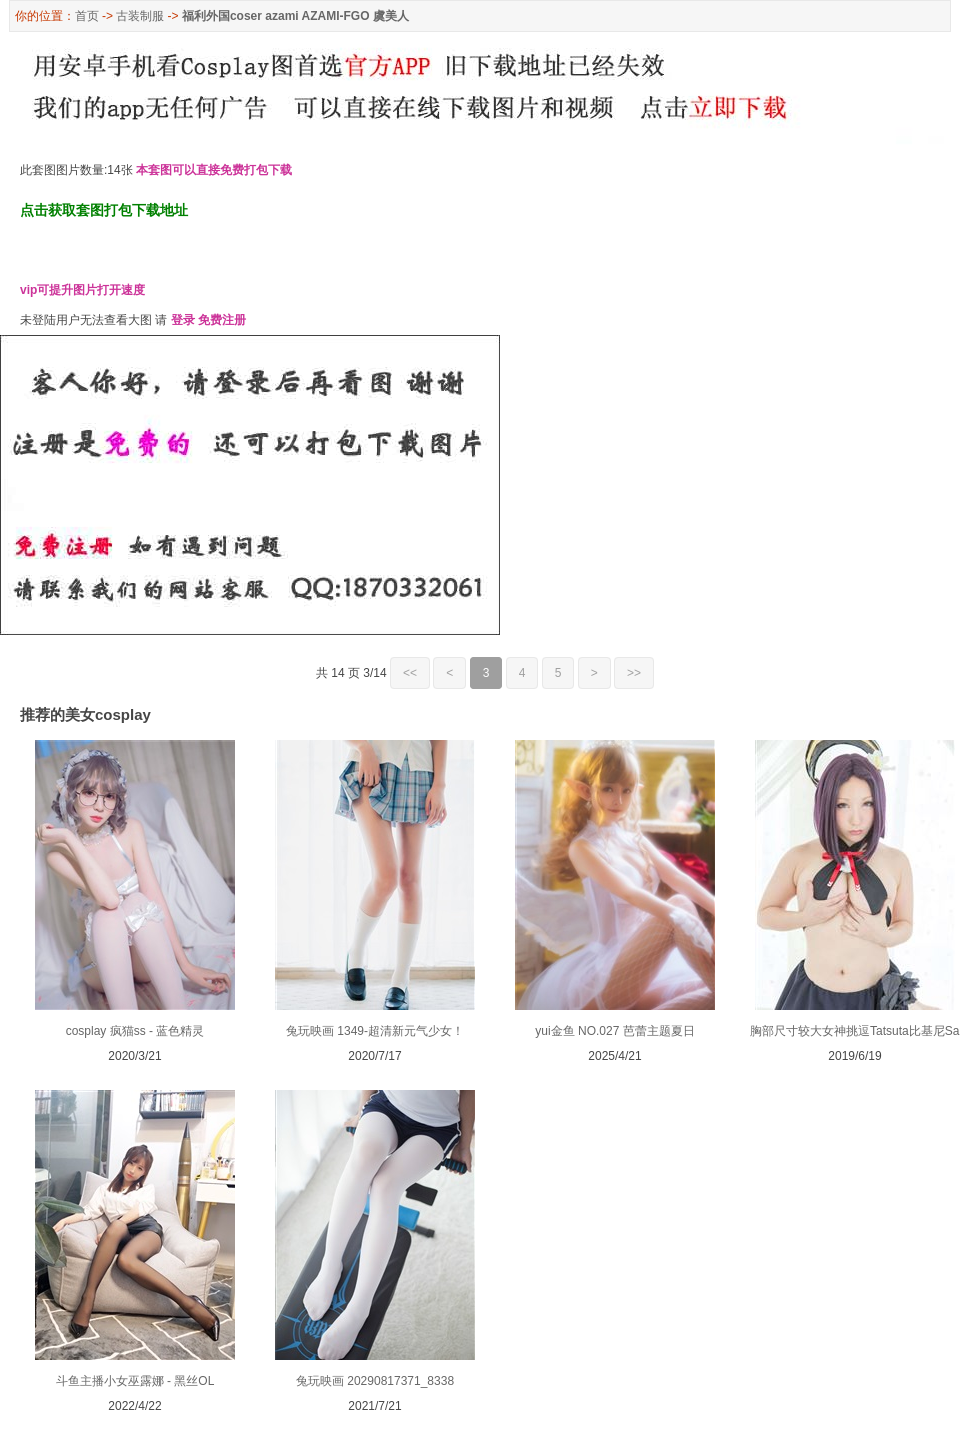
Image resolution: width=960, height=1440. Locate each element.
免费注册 (222, 320)
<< (410, 673)
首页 (87, 16)
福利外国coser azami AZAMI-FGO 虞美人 (295, 16)
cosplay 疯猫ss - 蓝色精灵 (135, 1031)
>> (634, 673)
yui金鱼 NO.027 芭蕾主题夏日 (614, 1031)
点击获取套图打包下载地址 (104, 210)
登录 (183, 320)
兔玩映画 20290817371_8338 (375, 1381)
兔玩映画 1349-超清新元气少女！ (375, 1031)
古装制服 (140, 16)
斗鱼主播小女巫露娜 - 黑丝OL (135, 1381)
